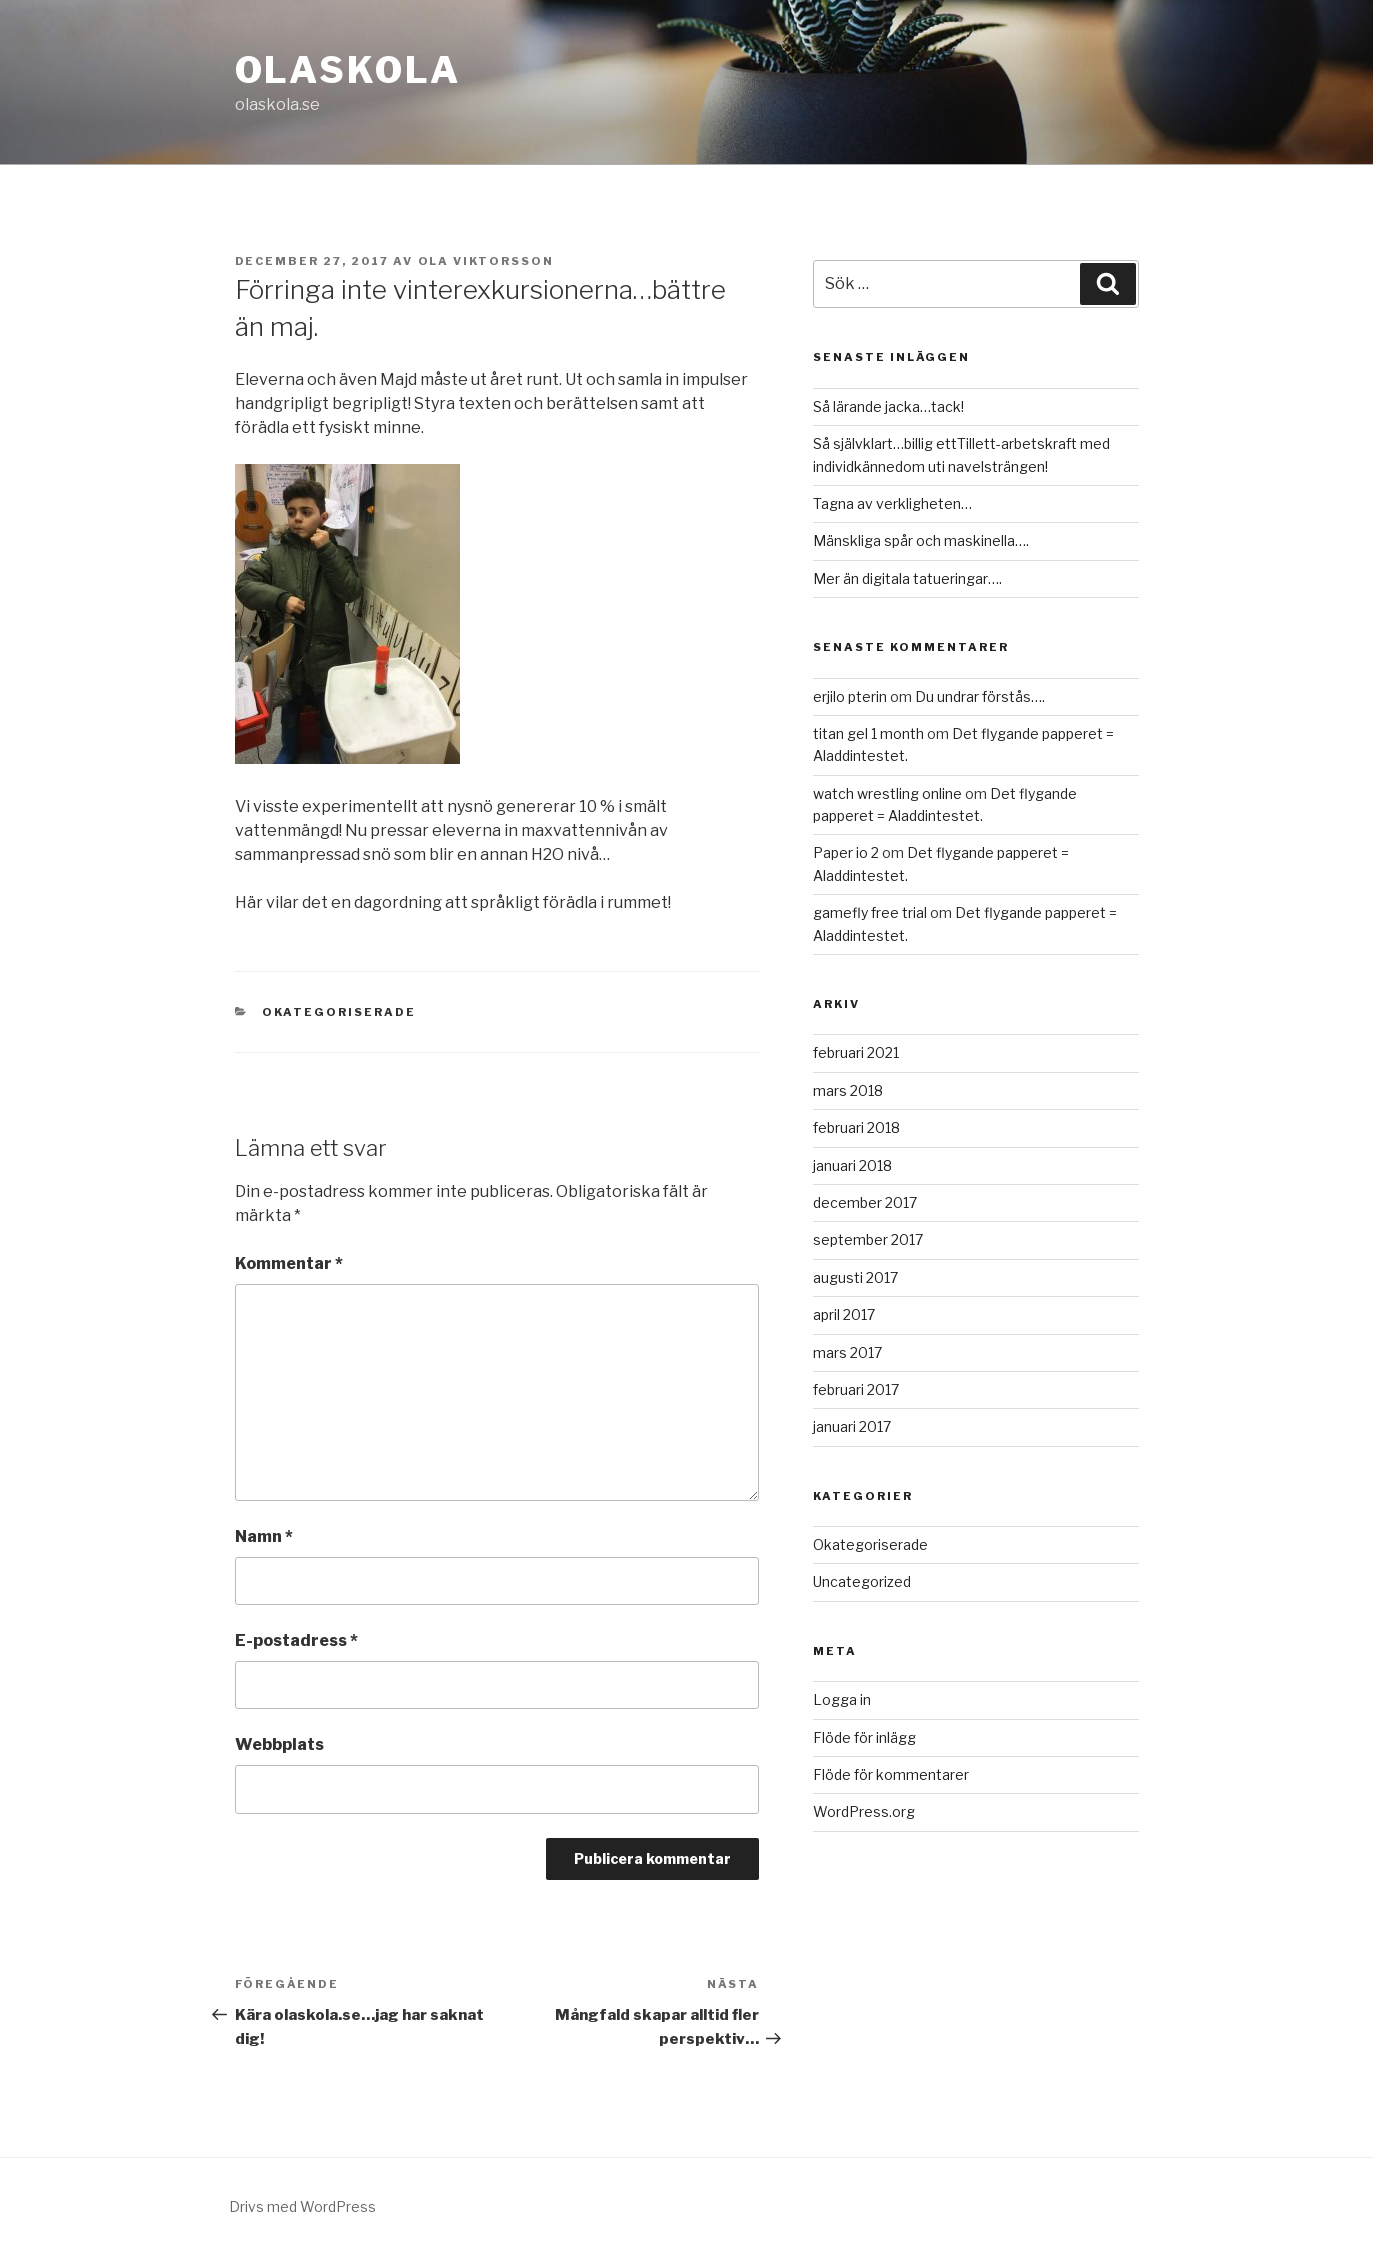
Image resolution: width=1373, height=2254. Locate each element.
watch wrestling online (887, 793)
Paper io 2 (846, 852)
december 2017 (865, 1202)
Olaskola (348, 70)
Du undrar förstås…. (980, 696)
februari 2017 (856, 1389)
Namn (264, 1536)
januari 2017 (852, 1426)
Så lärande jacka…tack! (888, 406)
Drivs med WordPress (302, 2206)
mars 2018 (848, 1090)
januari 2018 (852, 1165)
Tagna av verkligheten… (892, 503)
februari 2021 (856, 1052)
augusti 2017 (855, 1277)
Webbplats (279, 1744)
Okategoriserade (339, 1012)
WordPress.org (864, 1811)
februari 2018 (856, 1127)
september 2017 (868, 1239)
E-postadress (296, 1640)
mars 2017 (847, 1352)
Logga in (842, 1699)
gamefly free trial (870, 912)
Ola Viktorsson (486, 261)
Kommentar (289, 1263)
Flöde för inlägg (864, 1737)
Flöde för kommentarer (891, 1774)
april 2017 (844, 1314)
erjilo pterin (850, 696)
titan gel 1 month (868, 733)
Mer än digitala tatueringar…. (907, 578)
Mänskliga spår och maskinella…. (921, 540)
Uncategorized (862, 1581)
